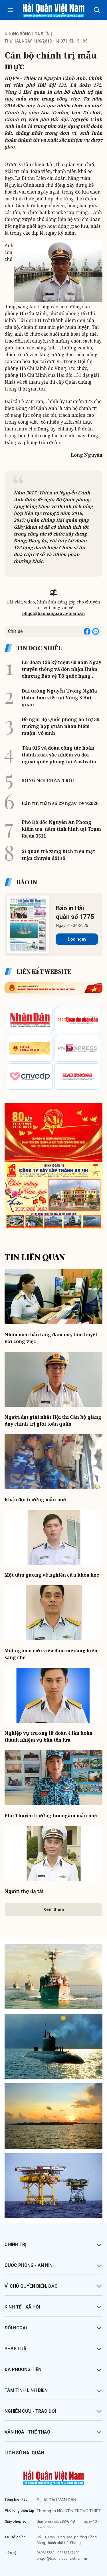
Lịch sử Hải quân (24, 2453)
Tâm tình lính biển (26, 2390)
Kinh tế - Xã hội (22, 2307)
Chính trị (16, 2244)
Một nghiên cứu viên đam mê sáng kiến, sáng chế (52, 1654)
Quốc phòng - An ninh (30, 2265)
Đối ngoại (16, 2328)
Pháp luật (17, 2348)
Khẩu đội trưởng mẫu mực (36, 1499)
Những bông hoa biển (27, 34)
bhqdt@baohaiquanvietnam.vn (53, 613)
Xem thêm (53, 1909)
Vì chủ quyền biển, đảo (31, 2286)
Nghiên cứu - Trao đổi (30, 2411)
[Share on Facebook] (87, 631)
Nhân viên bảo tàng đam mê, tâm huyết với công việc (51, 1338)
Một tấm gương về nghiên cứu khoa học (52, 1575)
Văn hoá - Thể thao (27, 2432)
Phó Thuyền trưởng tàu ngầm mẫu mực (52, 1815)
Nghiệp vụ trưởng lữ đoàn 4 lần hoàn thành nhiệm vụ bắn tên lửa (48, 1736)
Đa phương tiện (23, 2369)
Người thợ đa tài (24, 1891)
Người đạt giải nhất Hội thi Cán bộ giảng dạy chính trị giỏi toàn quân (53, 1420)
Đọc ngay (77, 939)
